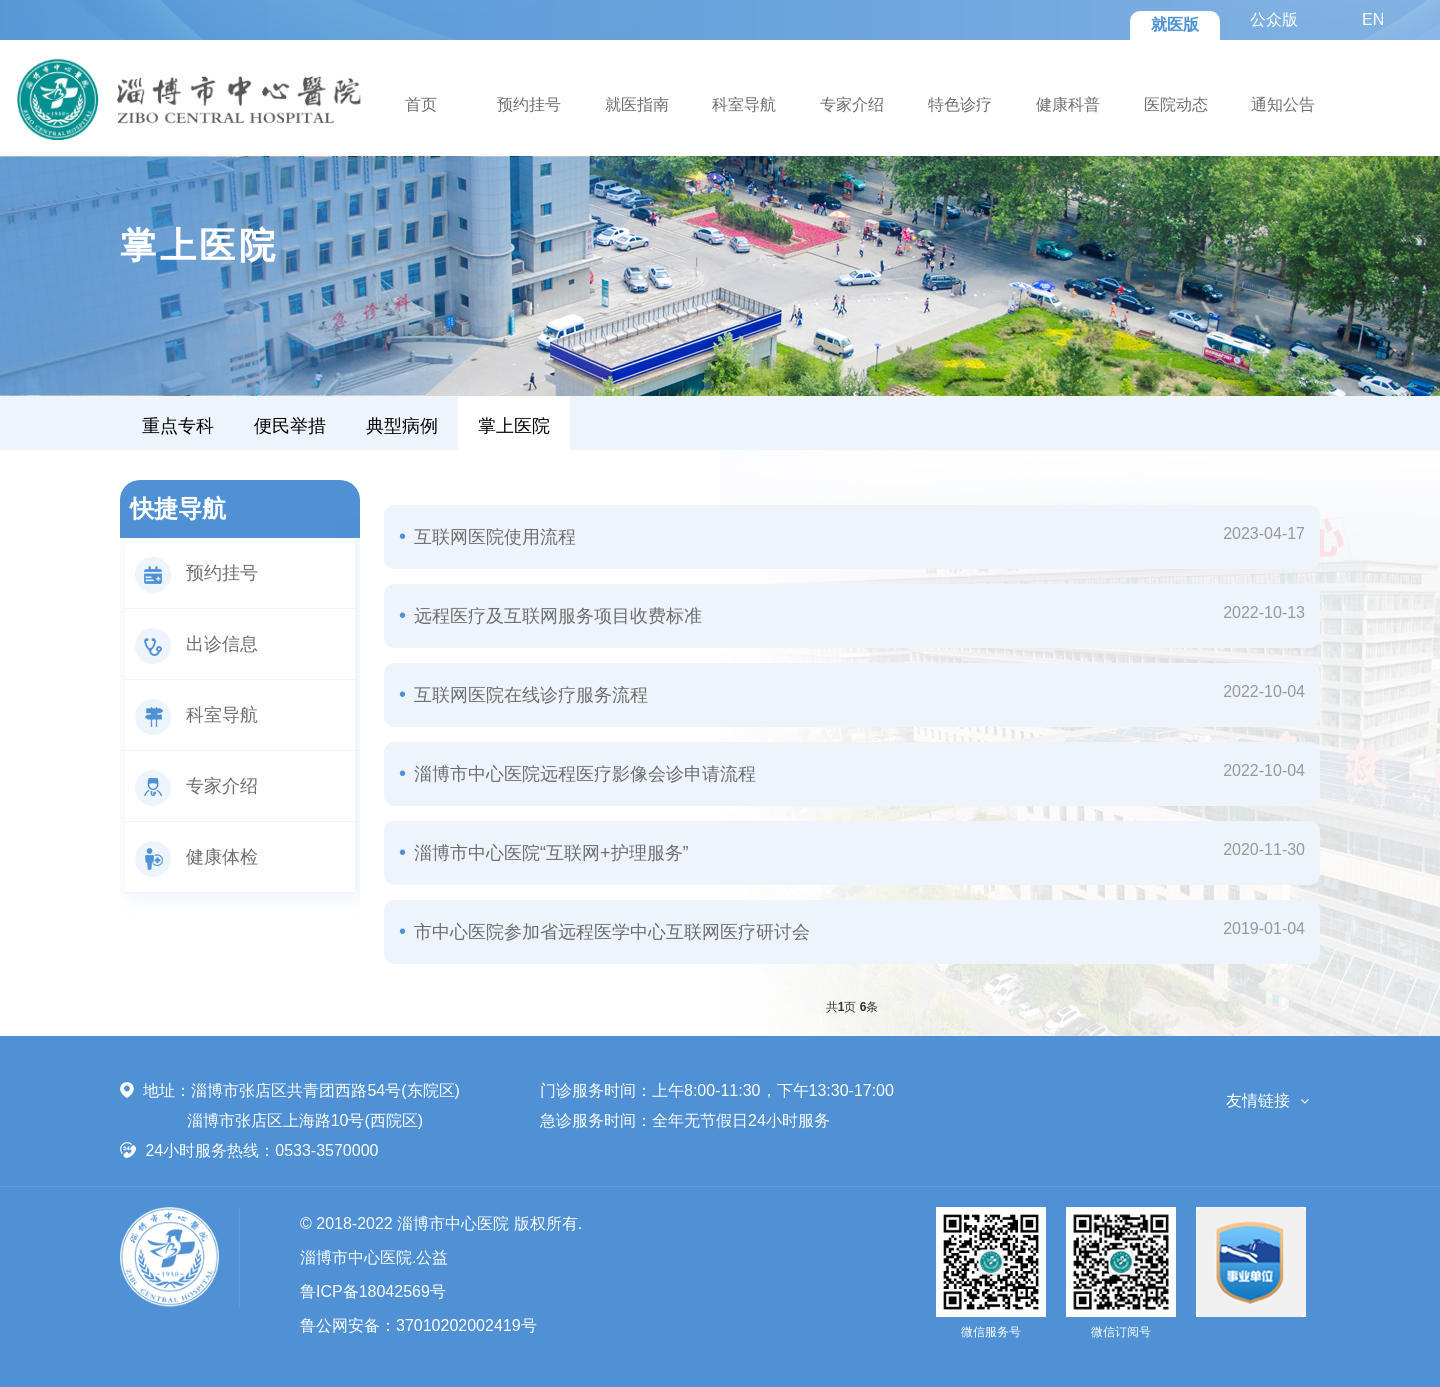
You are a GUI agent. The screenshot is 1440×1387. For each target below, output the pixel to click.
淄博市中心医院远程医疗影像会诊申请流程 (582, 774)
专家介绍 (852, 104)
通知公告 (1283, 104)
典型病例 (402, 426)
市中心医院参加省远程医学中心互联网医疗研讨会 (609, 932)
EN (1373, 19)
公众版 (1274, 19)
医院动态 (1176, 104)
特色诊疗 (960, 104)
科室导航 (744, 104)
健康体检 (196, 857)
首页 (421, 104)
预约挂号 (529, 104)
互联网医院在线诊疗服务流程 (528, 695)
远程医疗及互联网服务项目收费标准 (555, 616)
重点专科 (178, 426)
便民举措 (290, 426)
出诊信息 (196, 644)
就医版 (1175, 24)
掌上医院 (514, 426)
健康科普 (1068, 104)
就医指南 (637, 104)
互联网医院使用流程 (492, 537)
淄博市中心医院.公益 (374, 1257)
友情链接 (1258, 1100)
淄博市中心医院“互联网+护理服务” (549, 853)
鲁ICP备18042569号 (373, 1291)
